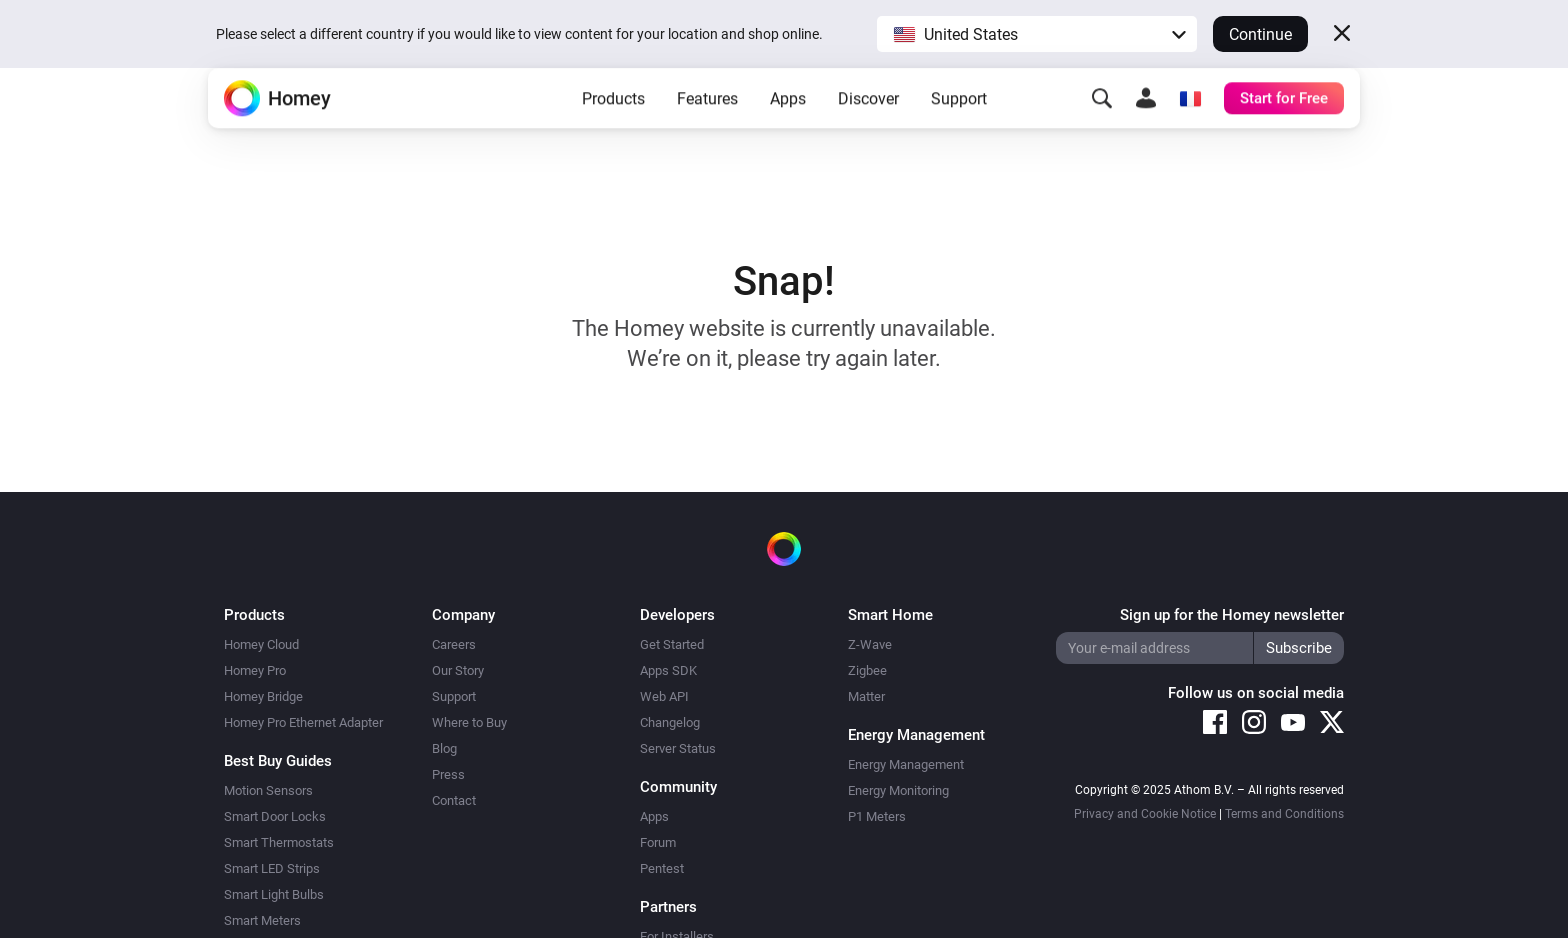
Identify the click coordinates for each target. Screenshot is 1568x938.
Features (707, 130)
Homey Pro (255, 670)
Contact (454, 800)
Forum (658, 842)
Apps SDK (668, 670)
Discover (868, 130)
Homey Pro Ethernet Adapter (303, 722)
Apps (788, 130)
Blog (444, 748)
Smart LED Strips (272, 868)
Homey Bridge (263, 696)
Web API (664, 696)
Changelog (670, 722)
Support (959, 130)
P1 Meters (877, 816)
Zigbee (867, 670)
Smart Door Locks (275, 816)
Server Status (678, 748)
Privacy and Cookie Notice (1145, 814)
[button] (1037, 34)
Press (448, 774)
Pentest (662, 868)
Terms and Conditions (1284, 814)
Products (613, 130)
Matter (866, 696)
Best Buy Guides (278, 761)
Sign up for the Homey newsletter (1232, 615)
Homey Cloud (261, 644)
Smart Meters (262, 920)
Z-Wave (870, 644)
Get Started (672, 644)
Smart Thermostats (279, 842)
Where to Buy (469, 722)
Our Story (458, 670)
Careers (454, 644)
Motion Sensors (268, 790)
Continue (1260, 34)
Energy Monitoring (898, 790)
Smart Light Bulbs (274, 894)
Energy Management (906, 764)
